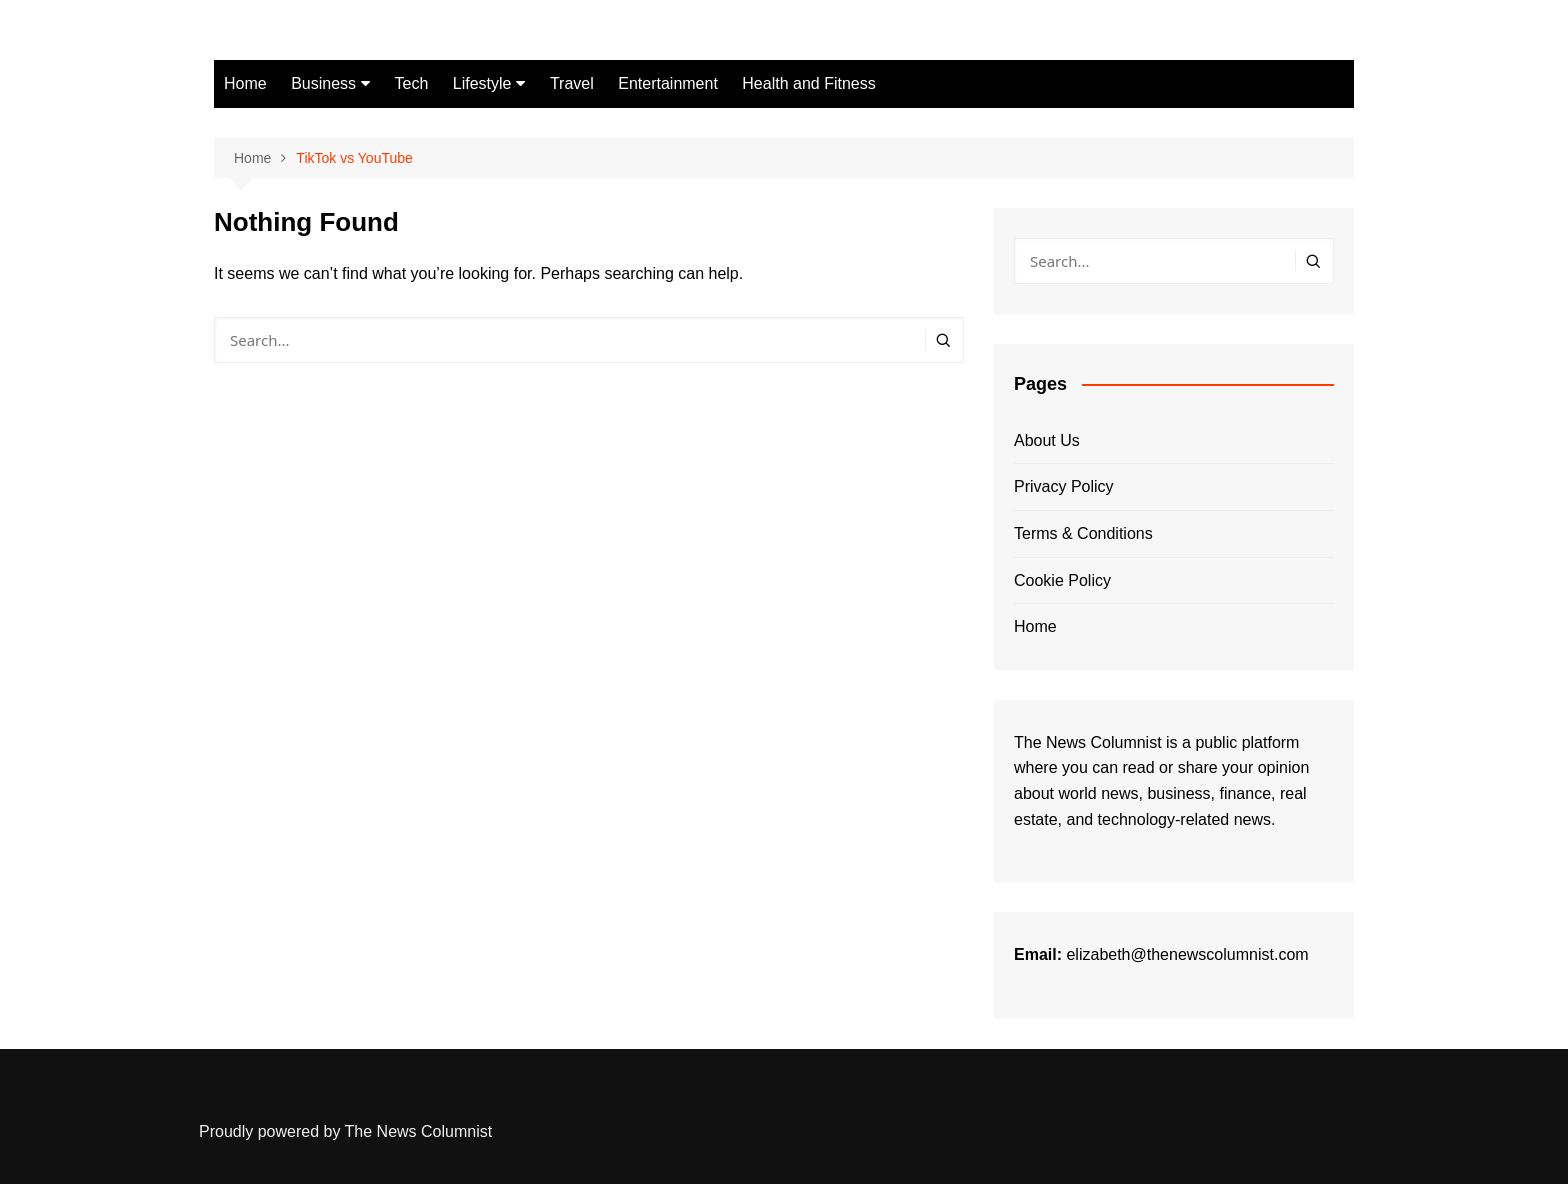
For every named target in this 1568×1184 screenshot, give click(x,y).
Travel (572, 83)
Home (245, 83)
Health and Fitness (808, 83)
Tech (412, 83)
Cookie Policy (1062, 580)
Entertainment (668, 83)
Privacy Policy (1064, 486)
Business (323, 83)
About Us (1047, 440)
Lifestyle (482, 83)
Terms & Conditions (1083, 533)
